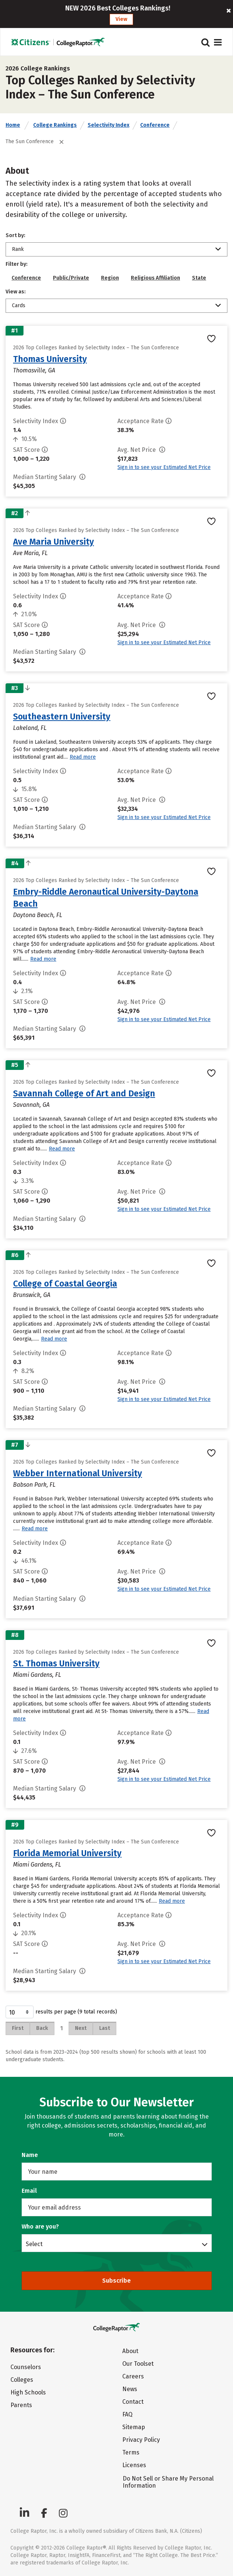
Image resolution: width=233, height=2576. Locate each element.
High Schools (28, 2392)
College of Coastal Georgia (65, 1283)
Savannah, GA (31, 1104)
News (129, 2389)
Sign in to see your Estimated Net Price (164, 467)
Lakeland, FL (30, 727)
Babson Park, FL (34, 1484)
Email (29, 2190)
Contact (133, 2401)
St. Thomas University (56, 1663)
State (199, 278)
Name (30, 2154)
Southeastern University (61, 716)
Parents (21, 2405)
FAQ (127, 2414)
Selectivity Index (108, 125)
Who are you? (40, 2226)
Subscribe (116, 2280)
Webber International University (77, 1473)
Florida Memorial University (67, 1853)
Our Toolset (138, 2363)
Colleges (21, 2379)
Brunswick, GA (31, 1294)
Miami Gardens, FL (37, 1674)
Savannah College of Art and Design (84, 1093)
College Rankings (55, 125)
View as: (16, 292)
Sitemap (133, 2427)
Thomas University (50, 359)
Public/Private (71, 278)
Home (13, 125)
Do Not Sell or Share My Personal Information (168, 2482)
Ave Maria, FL (30, 553)
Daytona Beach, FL (37, 915)
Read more (83, 757)
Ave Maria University (53, 541)
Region (110, 278)
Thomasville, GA (34, 370)
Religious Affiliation (155, 278)
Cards (18, 305)
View (121, 19)
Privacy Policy (141, 2439)
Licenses (134, 2465)
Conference (155, 125)
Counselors (25, 2367)
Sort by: (15, 235)
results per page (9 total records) (61, 2012)
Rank (18, 249)
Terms (130, 2452)
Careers (133, 2376)
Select (34, 2243)
